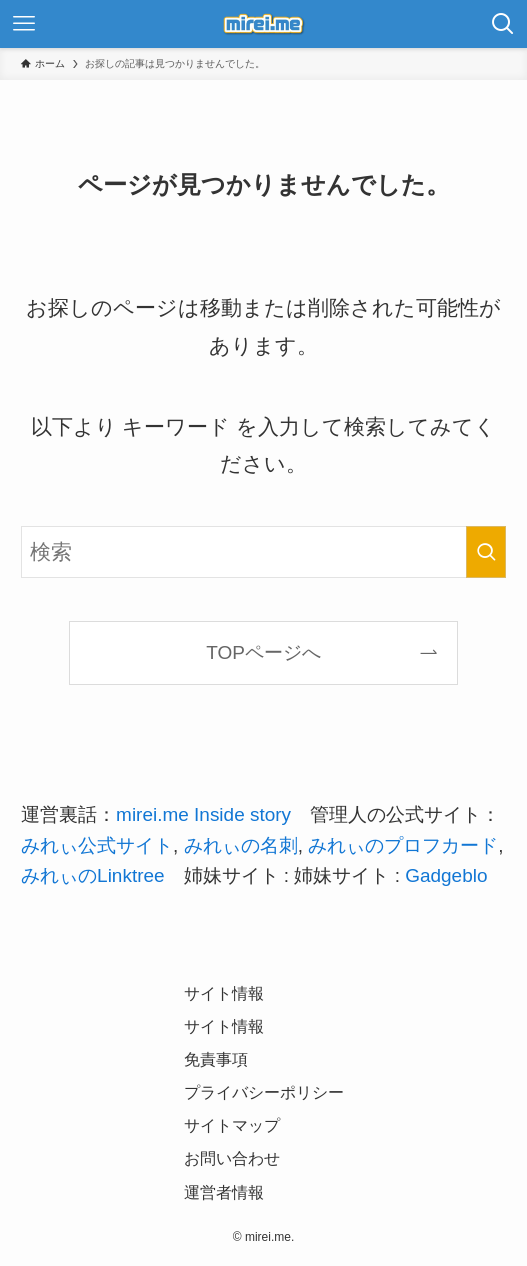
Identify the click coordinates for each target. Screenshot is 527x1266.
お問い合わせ (232, 1158)
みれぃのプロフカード (403, 845)
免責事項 (216, 1059)
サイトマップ (232, 1125)
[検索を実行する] (486, 552)
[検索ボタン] (503, 24)
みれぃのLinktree (92, 875)
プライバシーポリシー (264, 1092)
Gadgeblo (446, 875)
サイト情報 (224, 993)
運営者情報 (224, 1192)
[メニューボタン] (24, 24)
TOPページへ (263, 652)
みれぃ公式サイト (97, 845)
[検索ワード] (263, 552)
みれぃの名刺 (241, 845)
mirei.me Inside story (203, 814)
